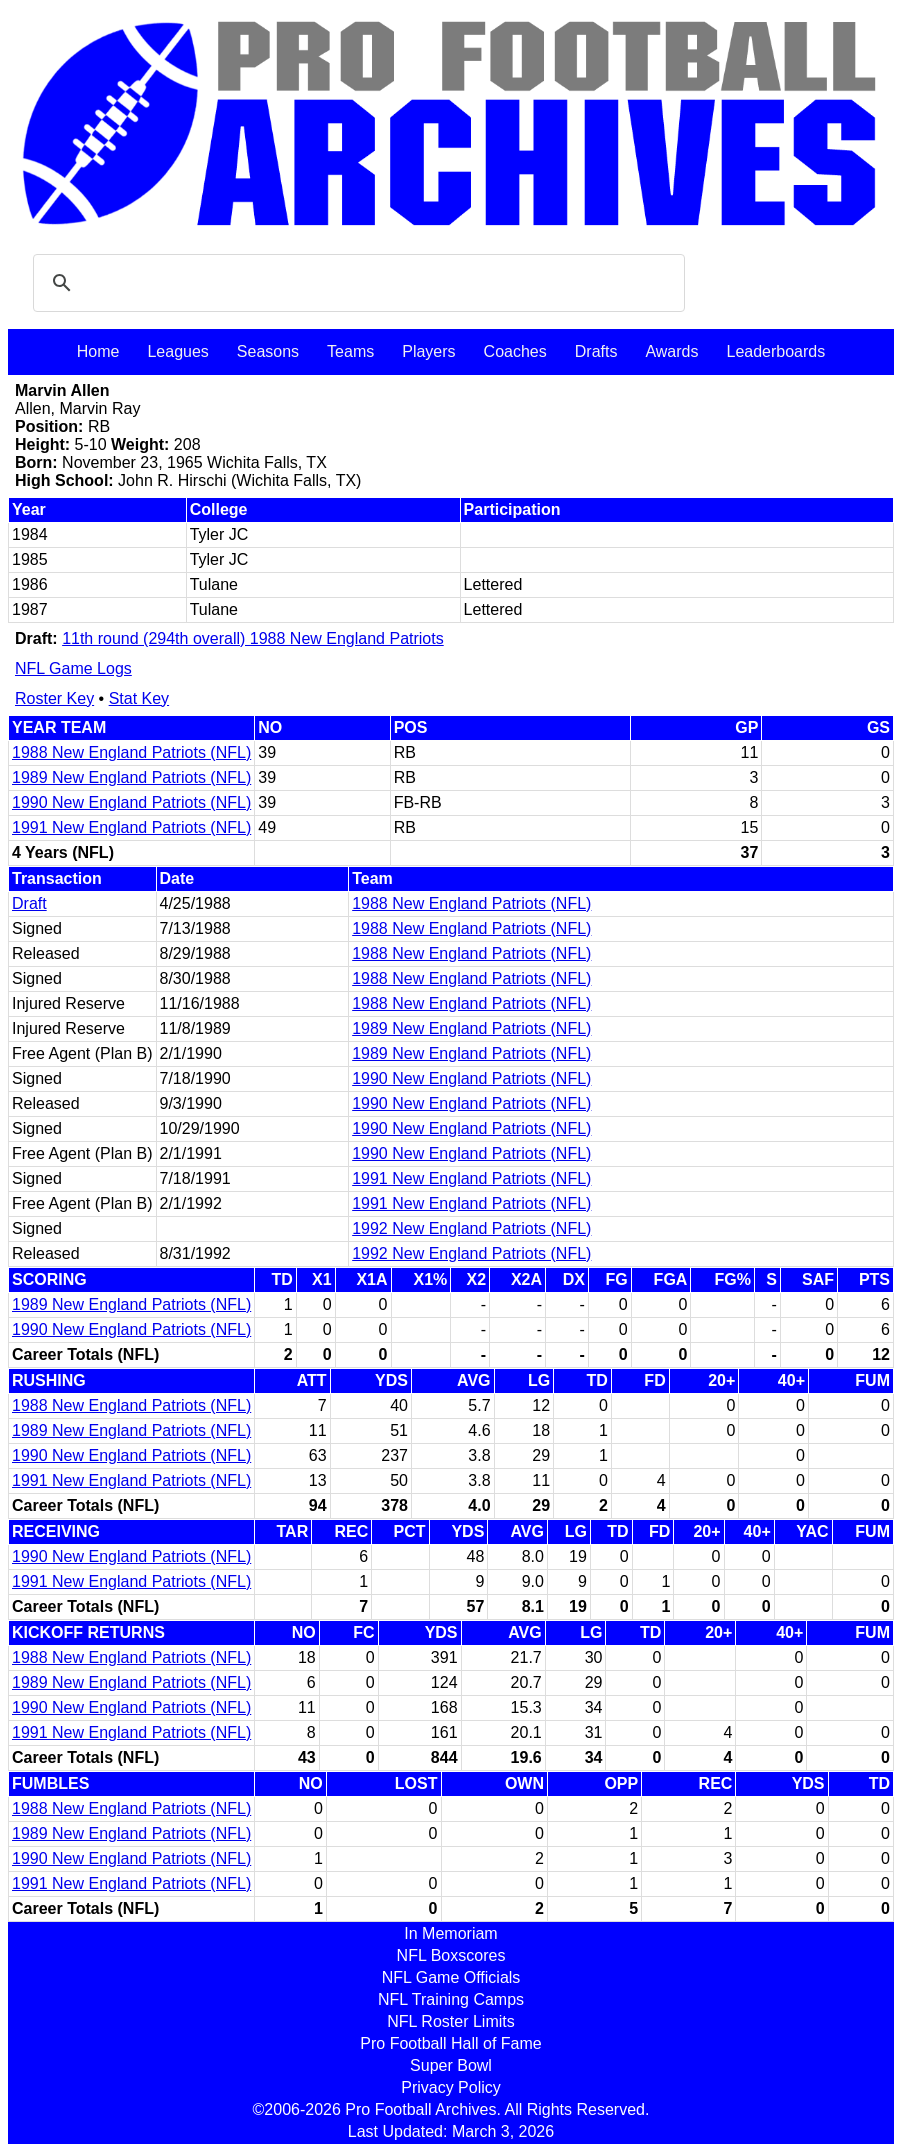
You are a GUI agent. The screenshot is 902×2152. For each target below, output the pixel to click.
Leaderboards (775, 351)
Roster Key (54, 698)
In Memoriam (450, 1933)
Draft (29, 903)
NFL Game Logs (73, 668)
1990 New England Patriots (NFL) (131, 802)
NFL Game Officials (451, 1977)
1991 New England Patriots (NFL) (131, 827)
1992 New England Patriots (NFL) (471, 1228)
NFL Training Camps (451, 1999)
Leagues (177, 351)
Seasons (268, 351)
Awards (671, 351)
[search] (356, 283)
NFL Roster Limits (450, 2021)
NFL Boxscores (451, 1955)
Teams (350, 351)
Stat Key (139, 698)
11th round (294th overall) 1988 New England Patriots (253, 638)
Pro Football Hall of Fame (450, 2043)
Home (98, 351)
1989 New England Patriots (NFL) (131, 777)
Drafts (596, 351)
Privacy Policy (451, 2087)
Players (428, 351)
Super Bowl (451, 2065)
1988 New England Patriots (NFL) (131, 752)
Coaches (515, 351)
